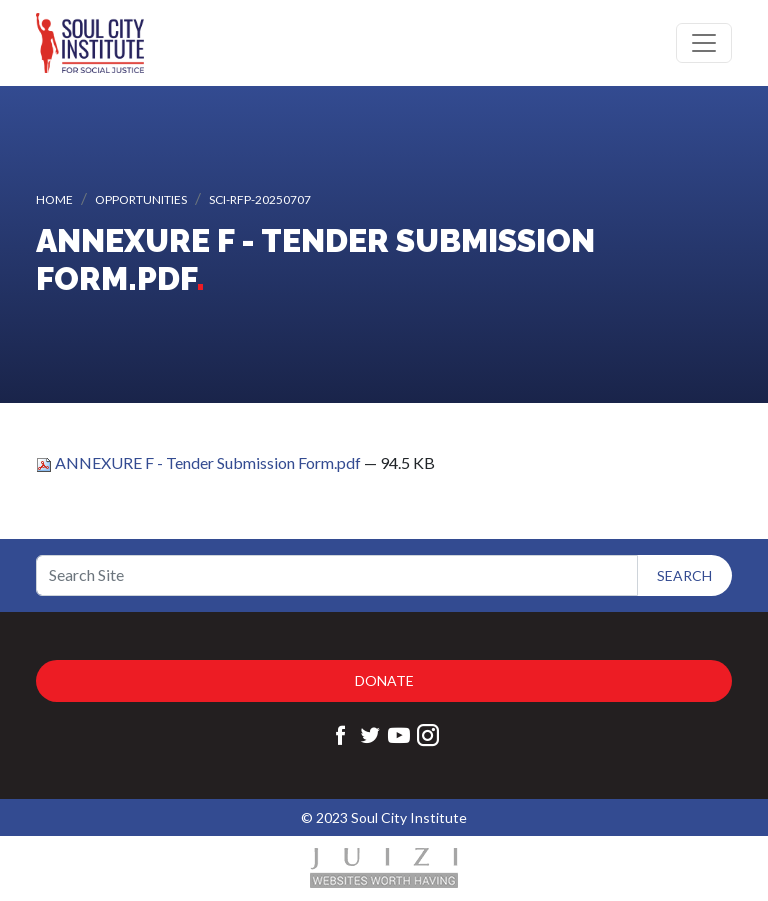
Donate (384, 680)
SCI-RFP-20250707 (260, 199)
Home (54, 199)
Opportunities (141, 199)
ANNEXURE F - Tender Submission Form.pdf (200, 462)
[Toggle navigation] (704, 43)
